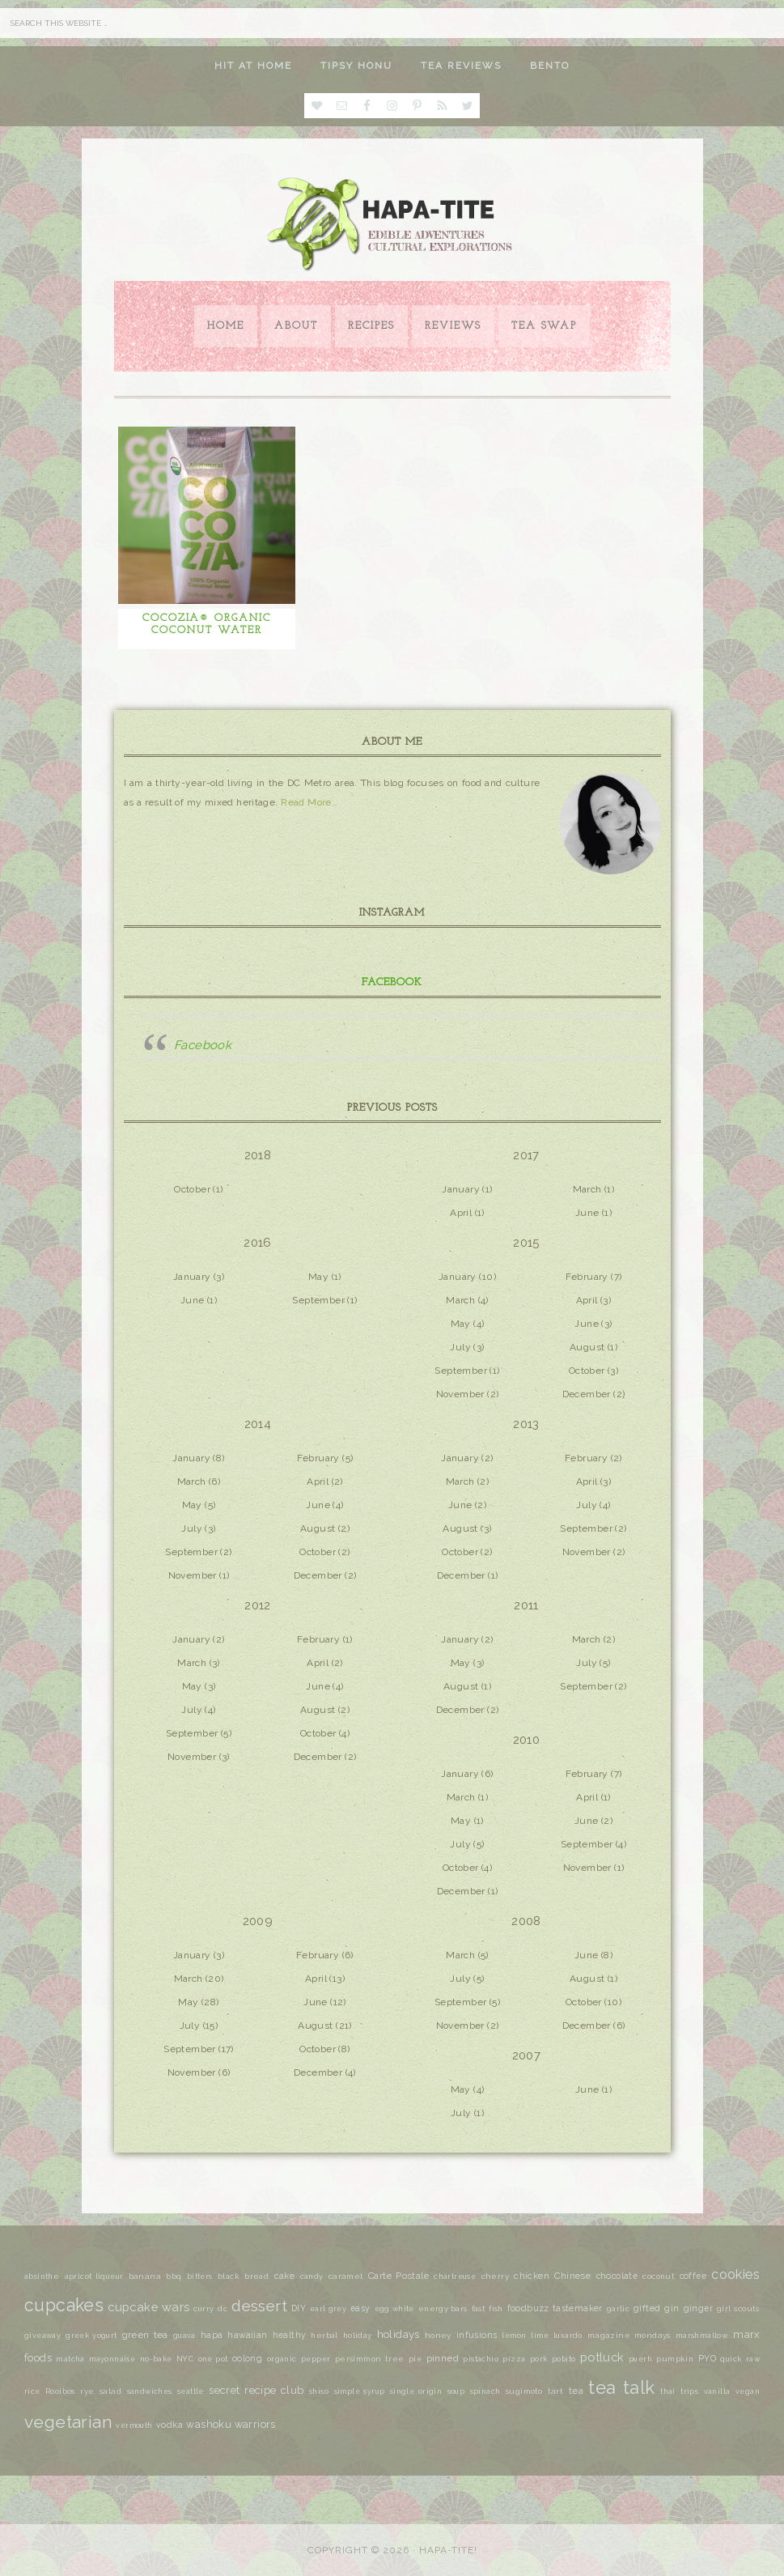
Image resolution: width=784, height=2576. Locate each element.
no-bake (156, 2359)
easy (360, 2308)
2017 (526, 1155)
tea (576, 2390)
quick (730, 2359)
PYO (707, 2358)
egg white (394, 2309)
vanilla (717, 2391)
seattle (190, 2391)
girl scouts (738, 2308)
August (587, 1347)
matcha (70, 2358)
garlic (618, 2309)
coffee (693, 2276)
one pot (213, 2359)
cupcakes (64, 2305)
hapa (212, 2335)
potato (563, 2359)
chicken (531, 2276)
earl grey (328, 2309)
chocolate (617, 2276)
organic (282, 2358)
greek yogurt (91, 2336)
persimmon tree (370, 2358)
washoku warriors (230, 2424)
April (461, 1212)
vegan (747, 2391)
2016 (258, 1242)
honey (438, 2335)
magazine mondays (629, 2335)
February (587, 1276)
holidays (398, 2333)
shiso (318, 2391)
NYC (184, 2359)
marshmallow (702, 2335)
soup (456, 2391)
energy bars (443, 2308)
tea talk (621, 2387)
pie (415, 2359)
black (228, 2276)
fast (478, 2308)
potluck (602, 2357)
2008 (526, 1921)
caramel (345, 2276)
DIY (298, 2308)
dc (222, 2309)
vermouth (134, 2425)
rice (32, 2391)
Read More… (309, 802)
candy (312, 2276)
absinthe (41, 2276)
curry (203, 2309)
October (192, 1189)
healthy (290, 2335)
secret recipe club (256, 2390)
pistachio (480, 2359)
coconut (658, 2276)
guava (184, 2336)
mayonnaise (112, 2359)
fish (496, 2309)
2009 (258, 1921)
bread (256, 2276)
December (586, 1394)
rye (87, 2391)
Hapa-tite (392, 226)
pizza (513, 2359)
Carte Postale (398, 2275)
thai (668, 2391)
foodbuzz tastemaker (555, 2308)
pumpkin (674, 2358)
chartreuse (455, 2276)
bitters (200, 2276)
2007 (526, 2055)
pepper (315, 2359)
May (318, 1276)
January (461, 1189)
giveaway (42, 2336)
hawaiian (247, 2335)
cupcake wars (148, 2307)
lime (540, 2336)
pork (539, 2359)
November (460, 1394)
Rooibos (60, 2391)
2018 (258, 1155)
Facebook (392, 982)
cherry (495, 2276)
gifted (647, 2308)
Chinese (572, 2275)
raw (753, 2359)
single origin (416, 2391)
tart (556, 2391)
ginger (698, 2308)
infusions (477, 2335)
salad (110, 2391)
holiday (357, 2335)
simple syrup (359, 2391)
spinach (485, 2391)
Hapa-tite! (448, 2550)
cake (284, 2276)
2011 (526, 1605)
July (460, 1347)
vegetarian (68, 2422)
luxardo (568, 2336)
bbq (173, 2276)
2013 (526, 1424)
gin (671, 2308)
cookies (735, 2274)
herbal (324, 2335)
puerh (640, 2359)
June (587, 1212)
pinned (442, 2358)
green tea (145, 2334)
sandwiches (149, 2391)
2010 (526, 1739)
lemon (514, 2336)
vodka (169, 2424)
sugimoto (524, 2391)
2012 (257, 1605)
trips (689, 2391)
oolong (247, 2358)
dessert (259, 2306)
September (318, 1300)
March (587, 1189)
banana (145, 2276)
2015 (526, 1242)
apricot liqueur (94, 2276)
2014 (258, 1424)
